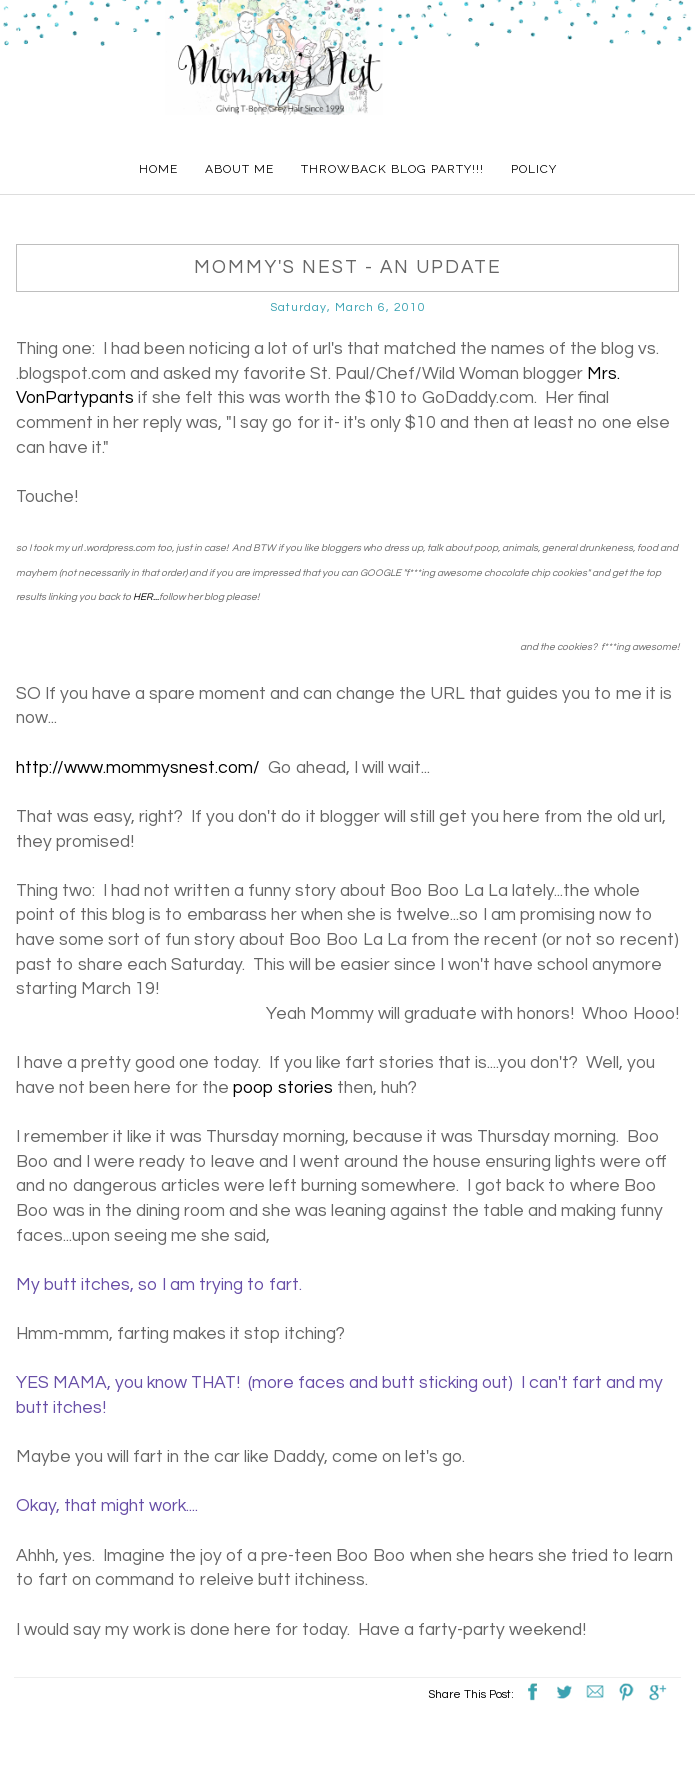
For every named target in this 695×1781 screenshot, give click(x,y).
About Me (239, 169)
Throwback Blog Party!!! (392, 169)
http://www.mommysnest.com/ (138, 768)
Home (158, 169)
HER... (146, 597)
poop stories (283, 1088)
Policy (534, 169)
